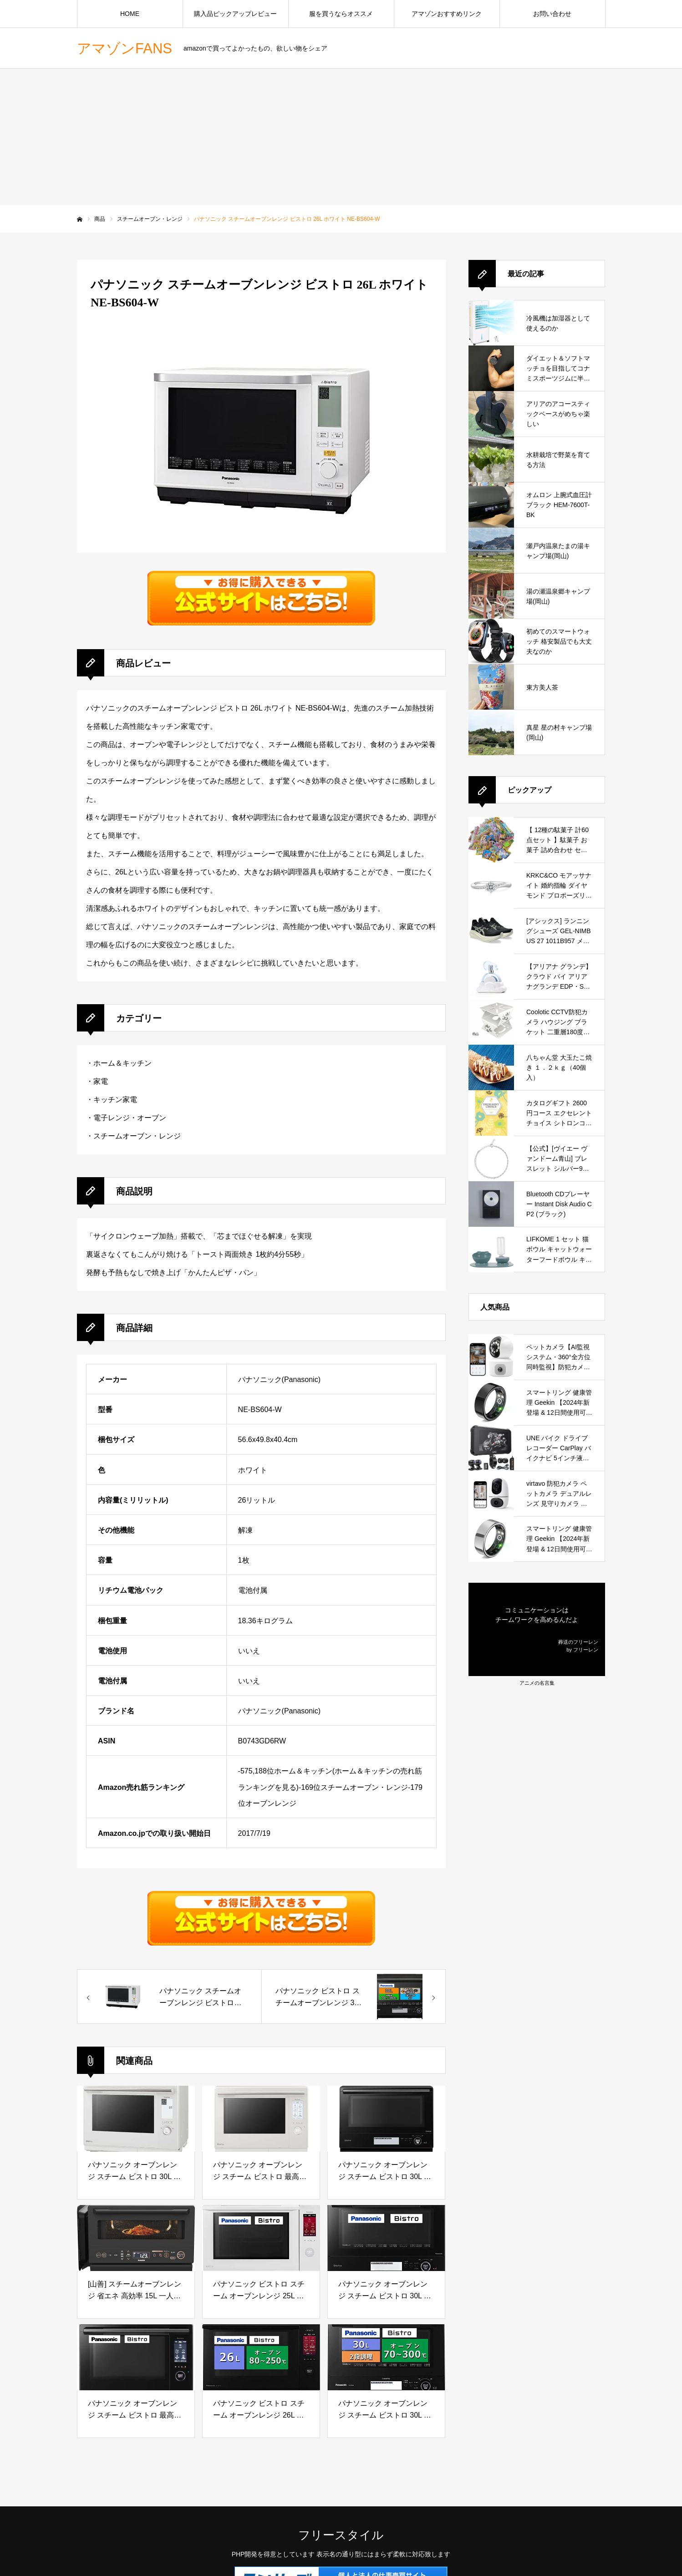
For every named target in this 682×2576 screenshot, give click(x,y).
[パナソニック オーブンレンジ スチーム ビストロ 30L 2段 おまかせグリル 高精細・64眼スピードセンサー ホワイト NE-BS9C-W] (136, 2119)
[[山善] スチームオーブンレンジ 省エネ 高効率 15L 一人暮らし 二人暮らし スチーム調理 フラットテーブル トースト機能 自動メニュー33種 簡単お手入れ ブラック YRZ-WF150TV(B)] (136, 2238)
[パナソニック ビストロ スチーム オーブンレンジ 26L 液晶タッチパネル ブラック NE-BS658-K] (261, 2357)
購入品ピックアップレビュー (235, 13)
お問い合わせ (552, 13)
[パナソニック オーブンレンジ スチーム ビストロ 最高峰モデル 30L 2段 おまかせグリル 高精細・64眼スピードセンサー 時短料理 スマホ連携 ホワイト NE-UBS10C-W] (261, 2119)
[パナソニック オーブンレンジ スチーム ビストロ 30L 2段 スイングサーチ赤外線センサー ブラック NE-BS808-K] (386, 2357)
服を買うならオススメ (341, 13)
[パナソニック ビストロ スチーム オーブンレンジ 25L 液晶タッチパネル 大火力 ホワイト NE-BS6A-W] (261, 2238)
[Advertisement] (341, 137)
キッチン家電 (115, 1099)
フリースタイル (341, 2535)
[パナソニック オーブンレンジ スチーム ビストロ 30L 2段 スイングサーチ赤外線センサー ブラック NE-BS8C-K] (386, 2119)
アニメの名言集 (537, 1683)
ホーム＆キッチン (122, 1063)
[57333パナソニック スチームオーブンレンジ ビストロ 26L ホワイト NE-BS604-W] (169, 1996)
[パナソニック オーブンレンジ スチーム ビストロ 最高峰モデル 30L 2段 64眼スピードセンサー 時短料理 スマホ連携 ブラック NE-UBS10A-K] (136, 2357)
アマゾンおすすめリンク (447, 13)
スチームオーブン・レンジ (137, 1136)
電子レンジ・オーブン (129, 1118)
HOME (129, 13)
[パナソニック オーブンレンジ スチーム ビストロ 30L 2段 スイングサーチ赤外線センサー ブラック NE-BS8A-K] (386, 2238)
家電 (100, 1081)
